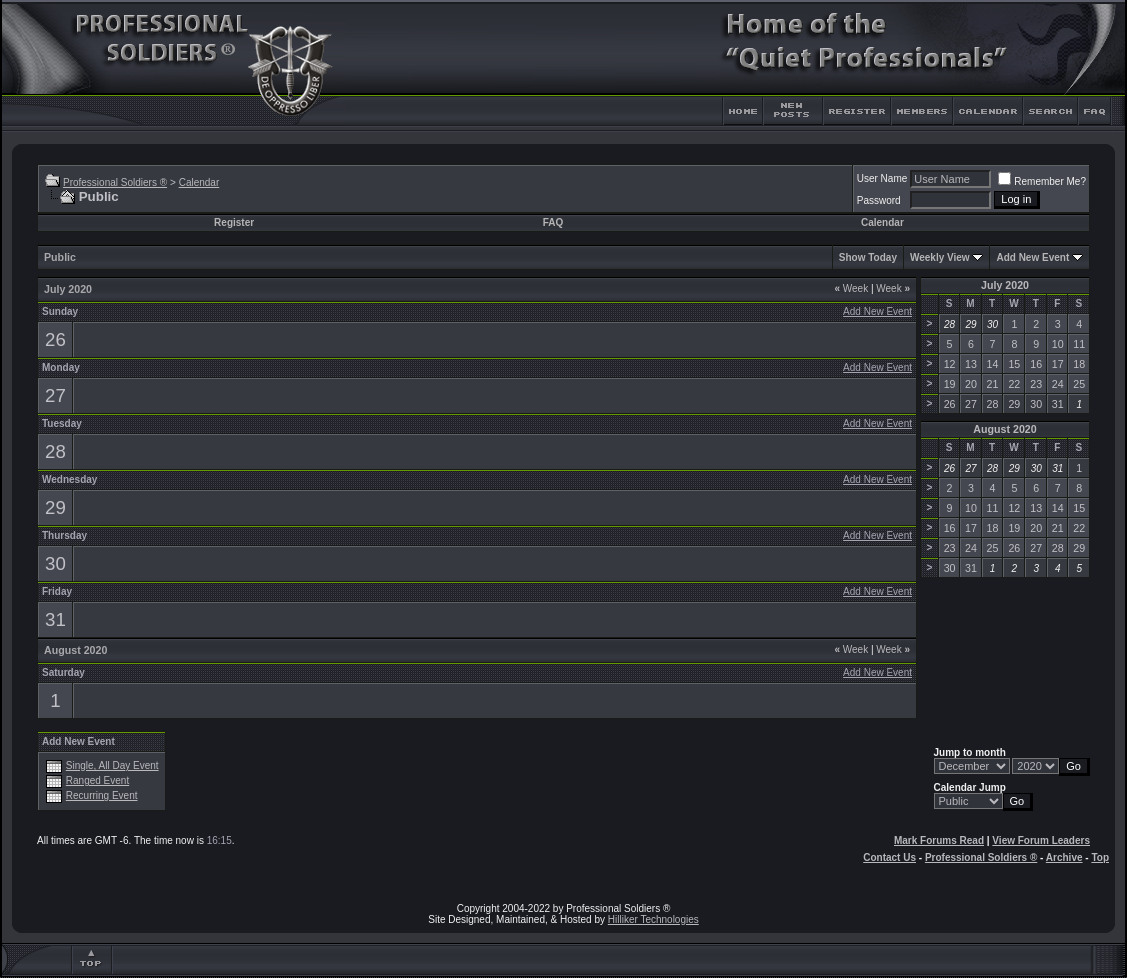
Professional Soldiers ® (115, 182)
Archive (1064, 857)
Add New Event (1032, 257)
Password (879, 200)
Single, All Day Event (112, 765)
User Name (882, 178)
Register (234, 222)
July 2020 (1005, 285)
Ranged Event (97, 780)
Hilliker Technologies (653, 919)
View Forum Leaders (1041, 840)
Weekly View (940, 257)
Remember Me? (1042, 181)
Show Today (868, 257)
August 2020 (1004, 429)
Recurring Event (102, 795)
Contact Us (889, 857)
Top (1100, 857)
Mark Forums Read (939, 840)
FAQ (553, 222)
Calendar (199, 182)
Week (851, 288)
